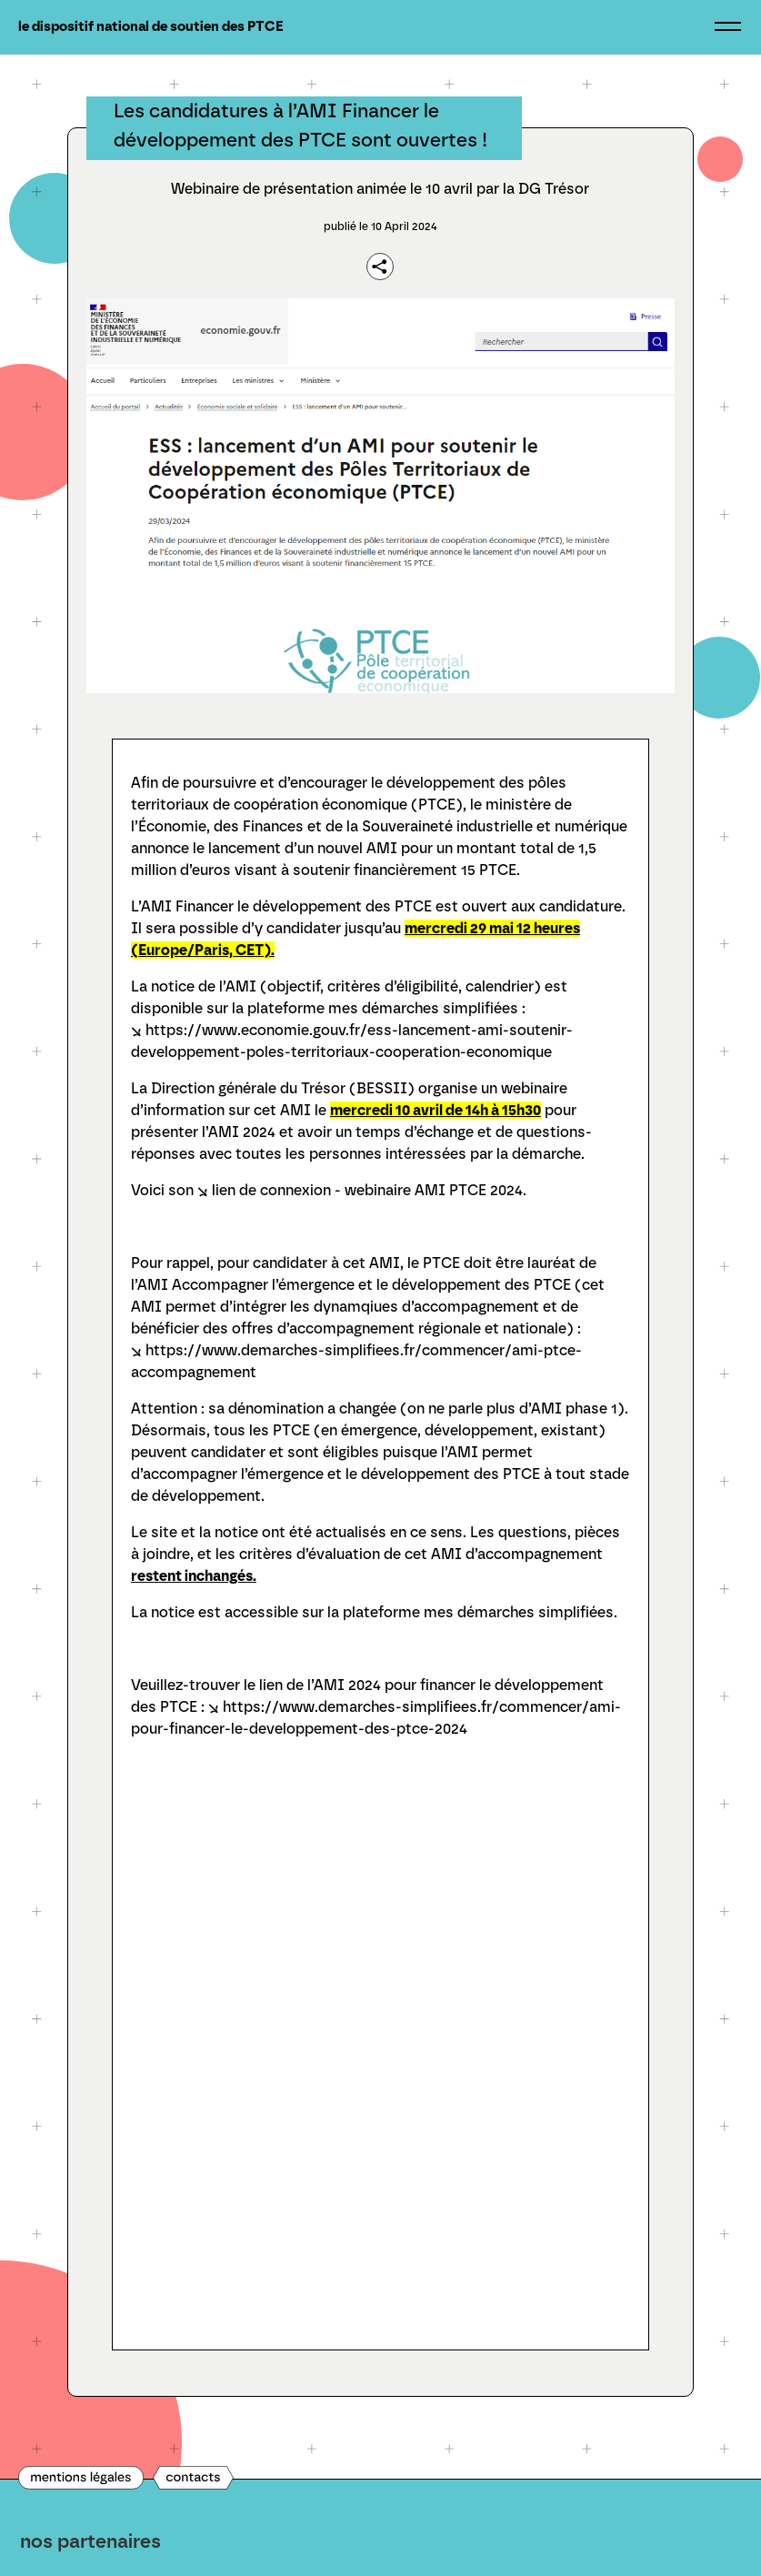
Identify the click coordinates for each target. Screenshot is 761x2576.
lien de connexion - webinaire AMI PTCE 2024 (367, 1190)
